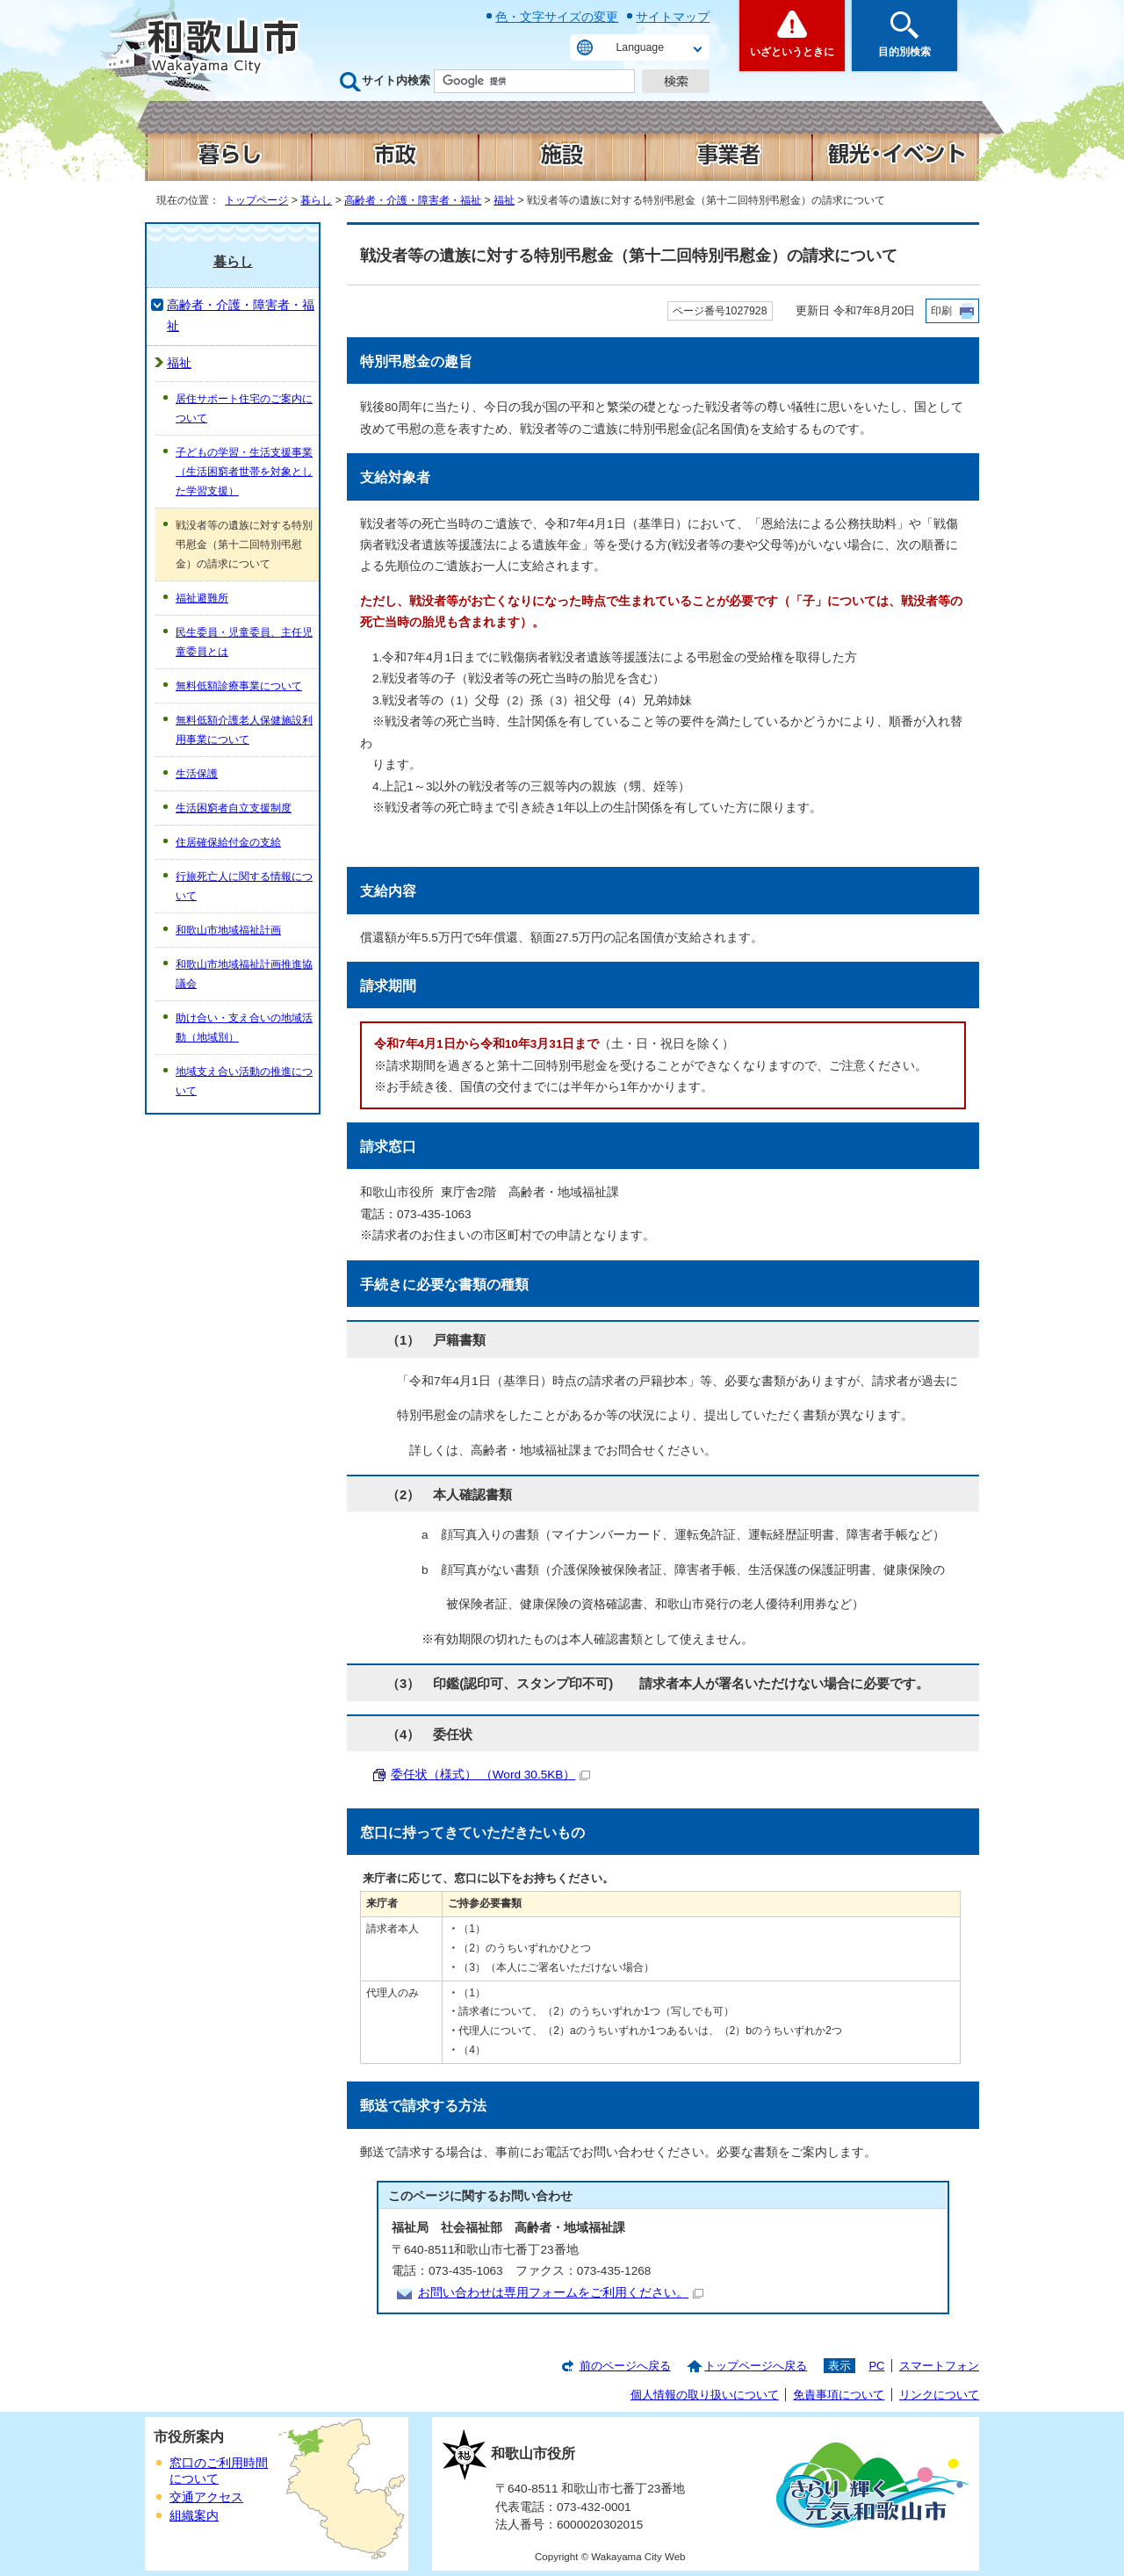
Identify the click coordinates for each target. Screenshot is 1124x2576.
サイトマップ (673, 17)
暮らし (316, 200)
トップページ (256, 200)
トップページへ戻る (755, 2365)
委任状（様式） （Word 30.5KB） (490, 1774)
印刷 (941, 311)
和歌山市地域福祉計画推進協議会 (244, 974)
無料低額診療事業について (239, 686)
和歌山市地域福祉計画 (228, 930)
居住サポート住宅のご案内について (244, 408)
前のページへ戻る (625, 2365)
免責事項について (838, 2394)
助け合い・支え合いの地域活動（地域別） (244, 1027)
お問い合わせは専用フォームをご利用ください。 (560, 2292)
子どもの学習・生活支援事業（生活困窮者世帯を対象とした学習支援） (244, 471)
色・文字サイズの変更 (556, 17)
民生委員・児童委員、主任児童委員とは (244, 642)
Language (640, 47)
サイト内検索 (396, 80)
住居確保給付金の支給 (228, 842)
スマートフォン (939, 2365)
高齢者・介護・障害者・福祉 (412, 200)
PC (876, 2365)
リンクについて (939, 2394)
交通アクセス (206, 2497)
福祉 (504, 200)
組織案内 (194, 2515)
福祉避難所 (202, 598)
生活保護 (197, 774)
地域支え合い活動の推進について (244, 1081)
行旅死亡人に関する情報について (244, 886)
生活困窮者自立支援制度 (234, 808)
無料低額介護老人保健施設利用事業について (244, 730)
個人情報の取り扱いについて (704, 2394)
